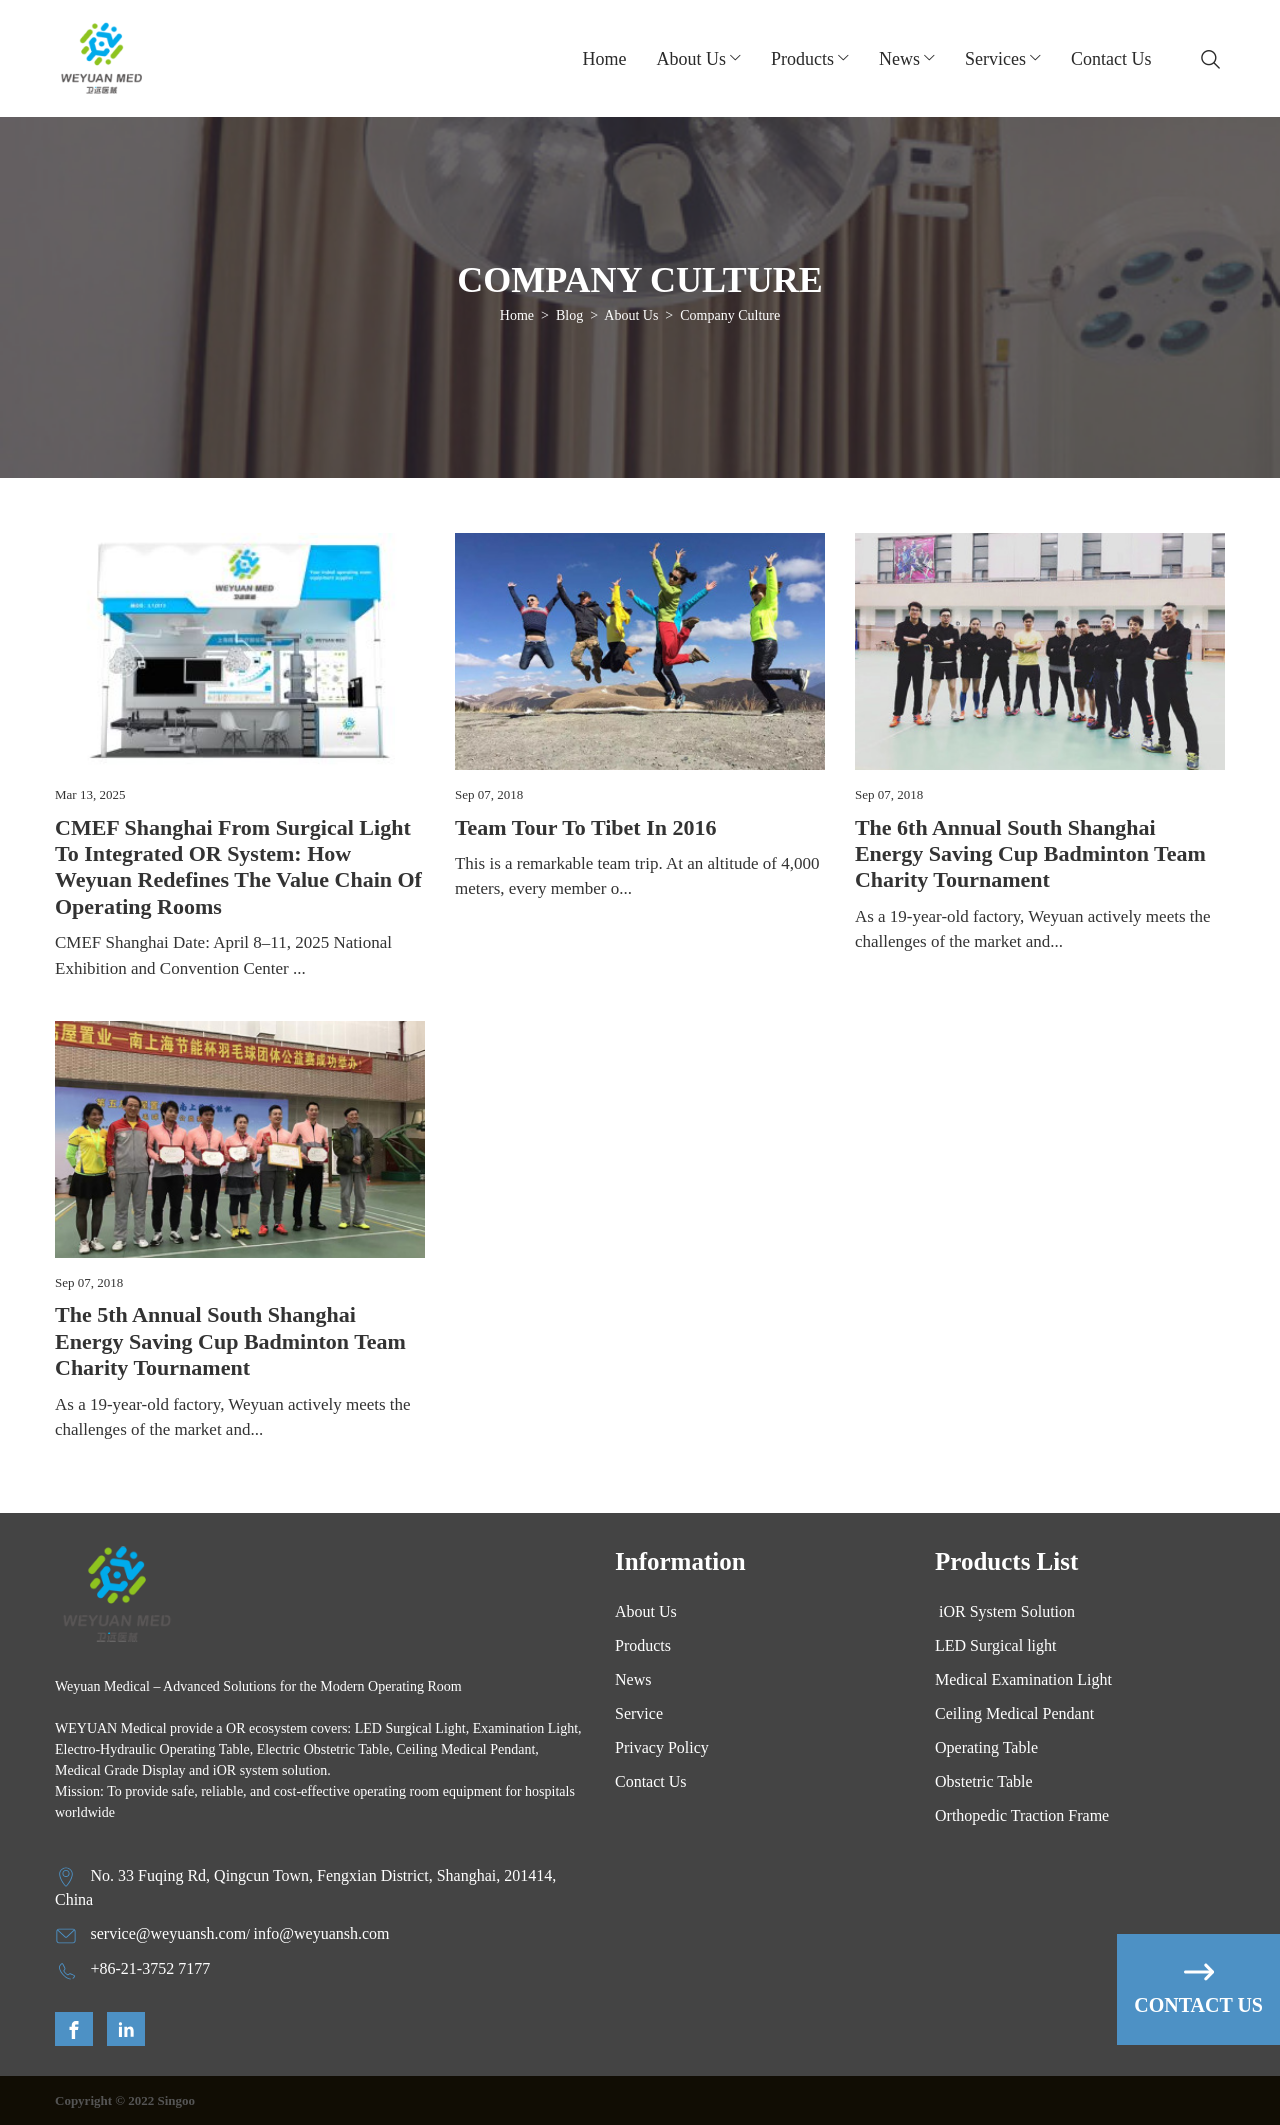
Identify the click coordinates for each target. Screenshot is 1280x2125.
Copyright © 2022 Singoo (125, 2100)
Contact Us (1111, 59)
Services (995, 59)
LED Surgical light (995, 1645)
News (899, 59)
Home (605, 59)
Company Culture (730, 315)
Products (802, 59)
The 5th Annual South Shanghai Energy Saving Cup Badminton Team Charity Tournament (230, 1341)
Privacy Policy (662, 1747)
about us (692, 59)
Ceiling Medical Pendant (1014, 1713)
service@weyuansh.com (169, 1933)
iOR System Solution (1005, 1611)
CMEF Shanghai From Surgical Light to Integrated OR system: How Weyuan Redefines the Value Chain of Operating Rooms (238, 867)
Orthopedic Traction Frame (1022, 1815)
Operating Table (986, 1747)
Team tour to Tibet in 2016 (585, 827)
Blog (569, 315)
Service (639, 1713)
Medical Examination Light (1023, 1679)
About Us (631, 315)
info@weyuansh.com (321, 1933)
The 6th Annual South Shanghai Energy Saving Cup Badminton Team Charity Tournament (1030, 854)
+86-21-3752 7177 (151, 1968)
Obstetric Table (984, 1781)
